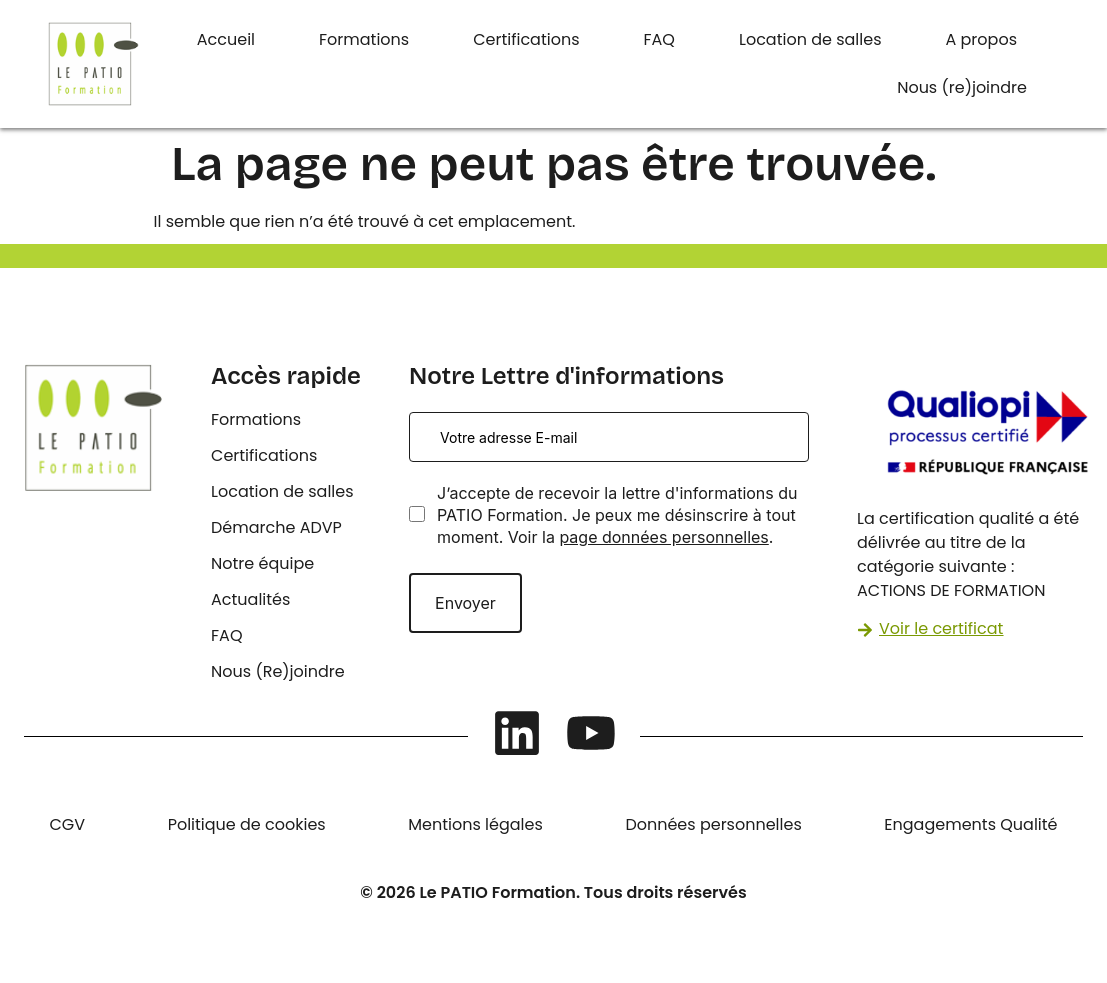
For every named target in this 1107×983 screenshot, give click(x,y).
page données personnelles (663, 537)
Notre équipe (262, 563)
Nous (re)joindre (962, 87)
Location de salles (810, 39)
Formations (364, 39)
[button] (987, 40)
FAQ (659, 39)
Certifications (526, 39)
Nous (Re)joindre (278, 671)
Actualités (250, 599)
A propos (982, 39)
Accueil (226, 39)
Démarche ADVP (276, 527)
